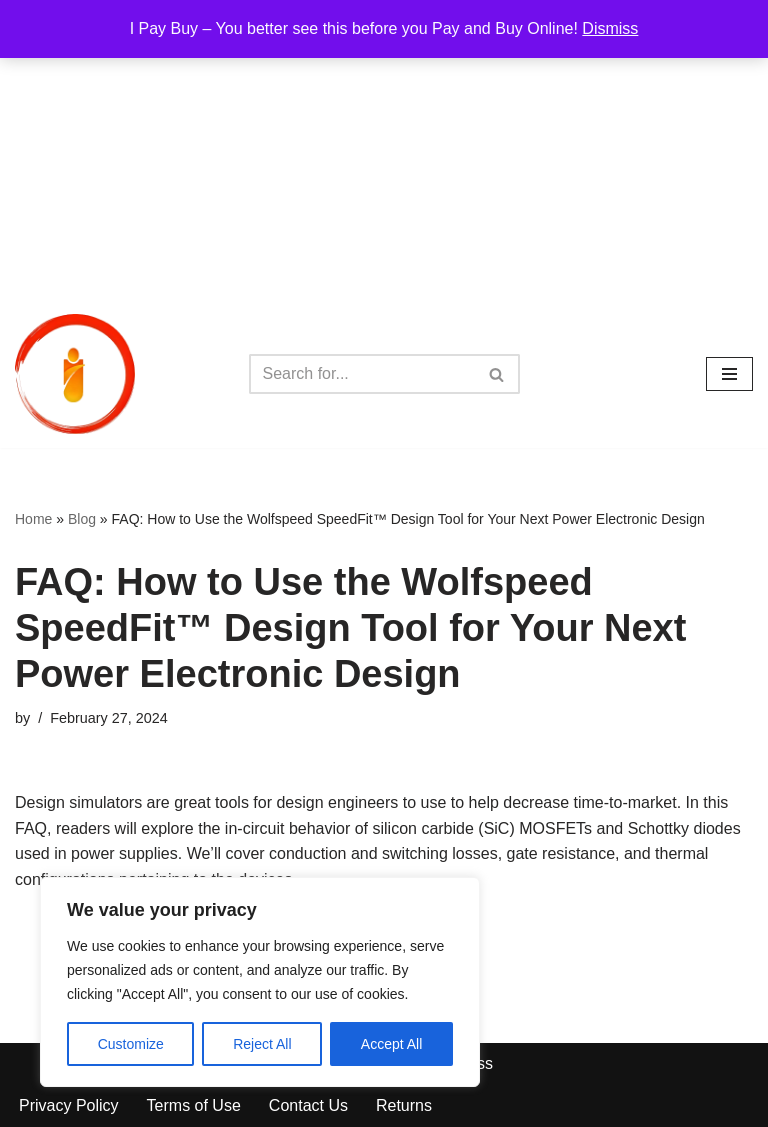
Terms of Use (194, 1105)
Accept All (391, 1044)
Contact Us (308, 1105)
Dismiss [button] (610, 28)
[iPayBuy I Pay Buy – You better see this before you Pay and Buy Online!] (75, 374)
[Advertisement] (384, 150)
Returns (404, 1105)
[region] (260, 982)
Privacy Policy (69, 1105)
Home (33, 519)
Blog (82, 519)
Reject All (262, 1044)
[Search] (362, 374)
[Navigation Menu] (729, 374)
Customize (131, 1044)
